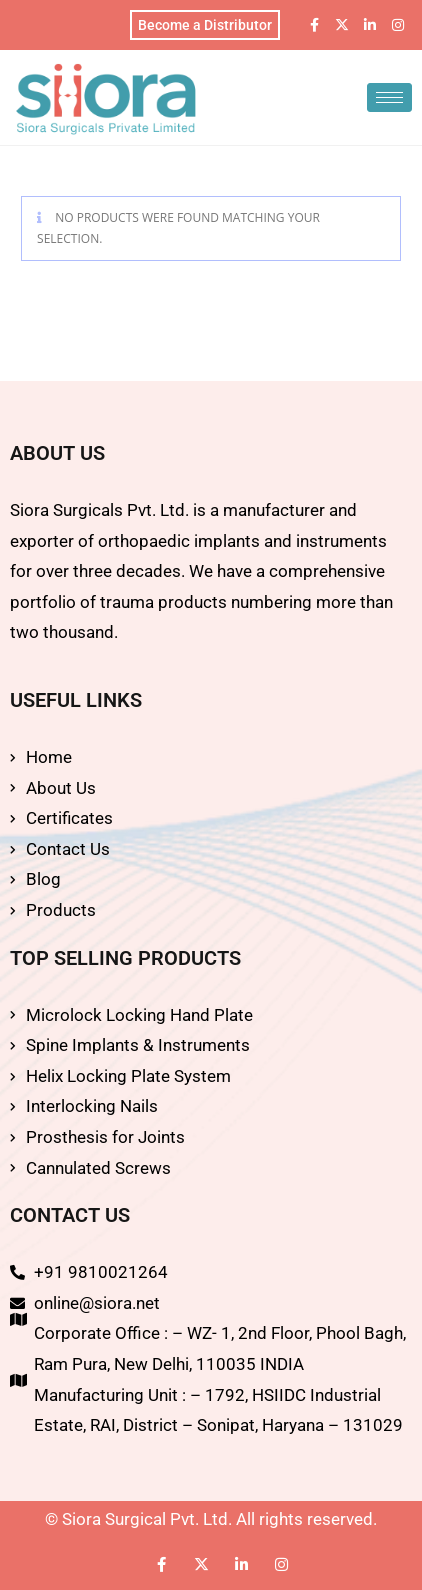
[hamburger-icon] (389, 97)
